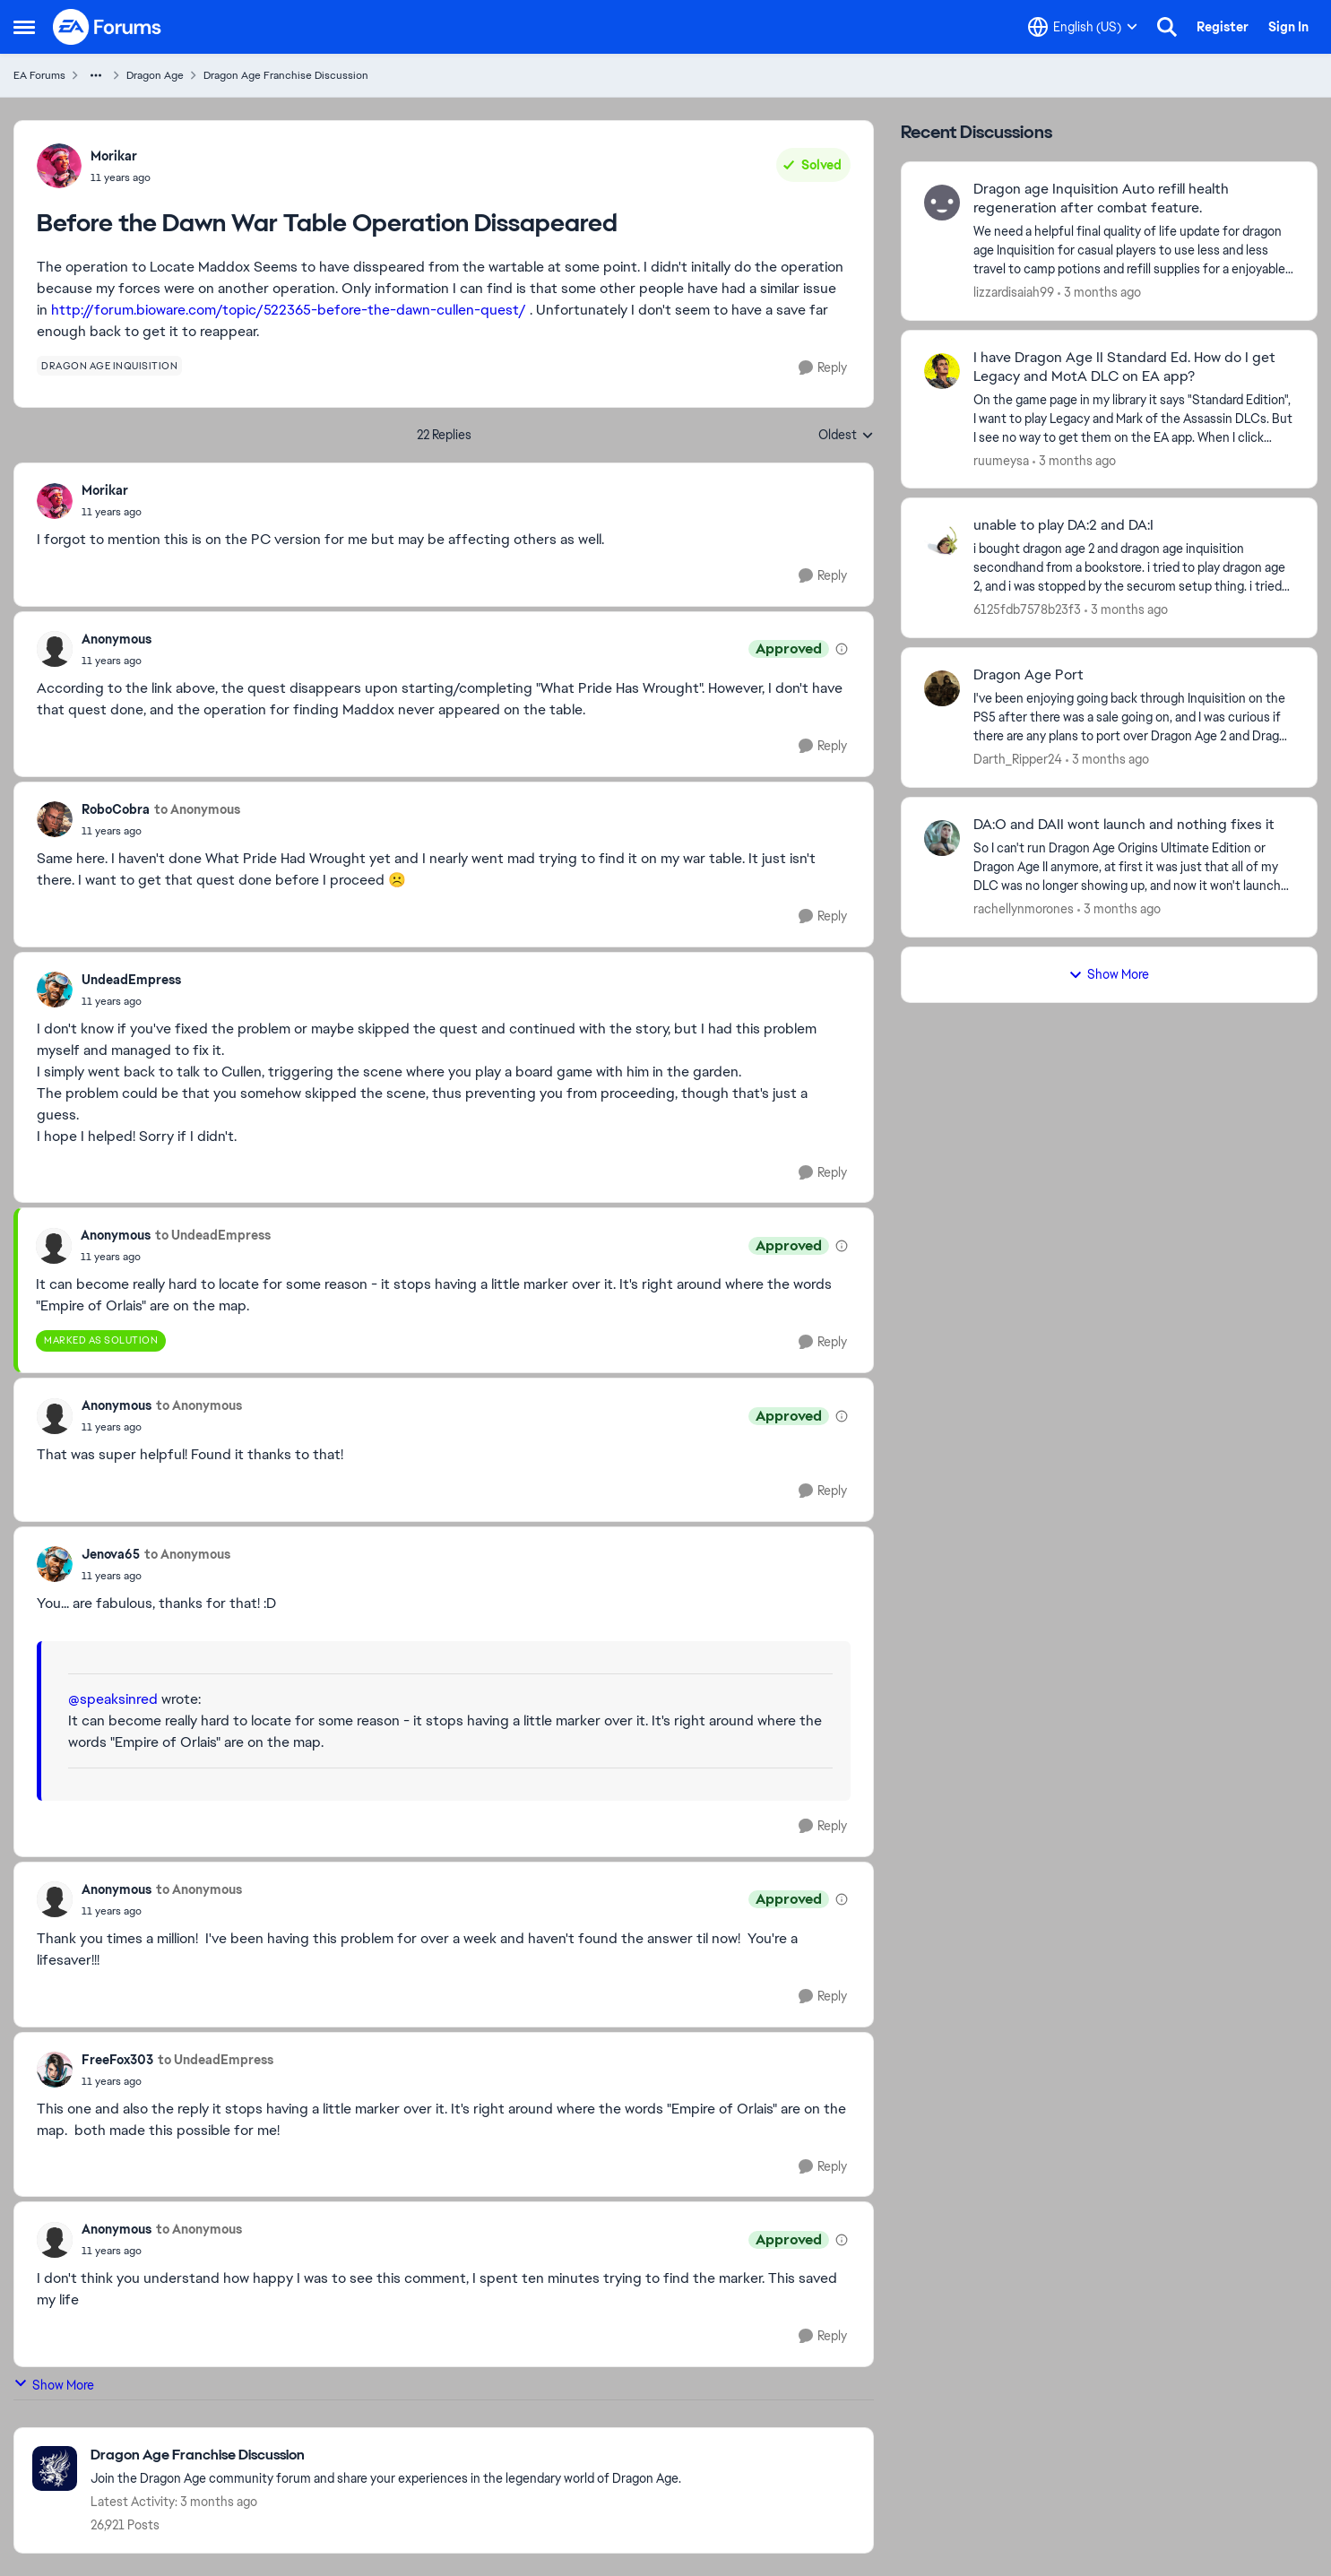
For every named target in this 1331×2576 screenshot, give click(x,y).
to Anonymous (197, 809)
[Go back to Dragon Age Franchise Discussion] (386, 2455)
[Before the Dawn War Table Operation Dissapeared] (112, 512)
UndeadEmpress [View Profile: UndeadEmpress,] (131, 980)
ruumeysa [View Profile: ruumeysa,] (1001, 460)
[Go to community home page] (107, 27)
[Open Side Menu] (24, 26)
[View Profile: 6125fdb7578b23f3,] (942, 539)
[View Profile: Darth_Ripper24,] (942, 688)
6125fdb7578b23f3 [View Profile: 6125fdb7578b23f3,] (1027, 609)
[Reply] (823, 368)
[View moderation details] (842, 649)
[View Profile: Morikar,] (59, 165)
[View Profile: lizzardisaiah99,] (942, 202)
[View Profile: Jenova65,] (55, 1564)
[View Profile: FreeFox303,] (55, 2070)
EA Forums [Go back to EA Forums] (39, 75)
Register (1223, 27)
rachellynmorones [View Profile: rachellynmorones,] (1023, 909)
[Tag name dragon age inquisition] (109, 366)
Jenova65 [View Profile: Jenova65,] (111, 1554)
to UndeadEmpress (213, 1235)
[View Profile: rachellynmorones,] (942, 838)
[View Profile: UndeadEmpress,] (55, 989)
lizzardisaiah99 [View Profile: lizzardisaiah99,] (1013, 292)
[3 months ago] (1099, 292)
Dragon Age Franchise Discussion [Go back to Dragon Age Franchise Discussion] (285, 75)
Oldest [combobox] (846, 436)
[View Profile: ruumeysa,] (942, 371)
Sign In (1288, 27)
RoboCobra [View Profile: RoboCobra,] (116, 809)
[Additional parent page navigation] (96, 75)
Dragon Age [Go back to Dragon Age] (155, 75)
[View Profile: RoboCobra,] (55, 819)
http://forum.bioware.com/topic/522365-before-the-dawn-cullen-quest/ (288, 309)
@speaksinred (113, 1699)
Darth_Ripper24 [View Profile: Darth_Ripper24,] (1017, 759)
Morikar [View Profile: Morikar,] (114, 156)
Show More (53, 2384)
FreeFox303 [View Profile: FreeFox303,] (117, 2060)
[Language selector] (1082, 27)
